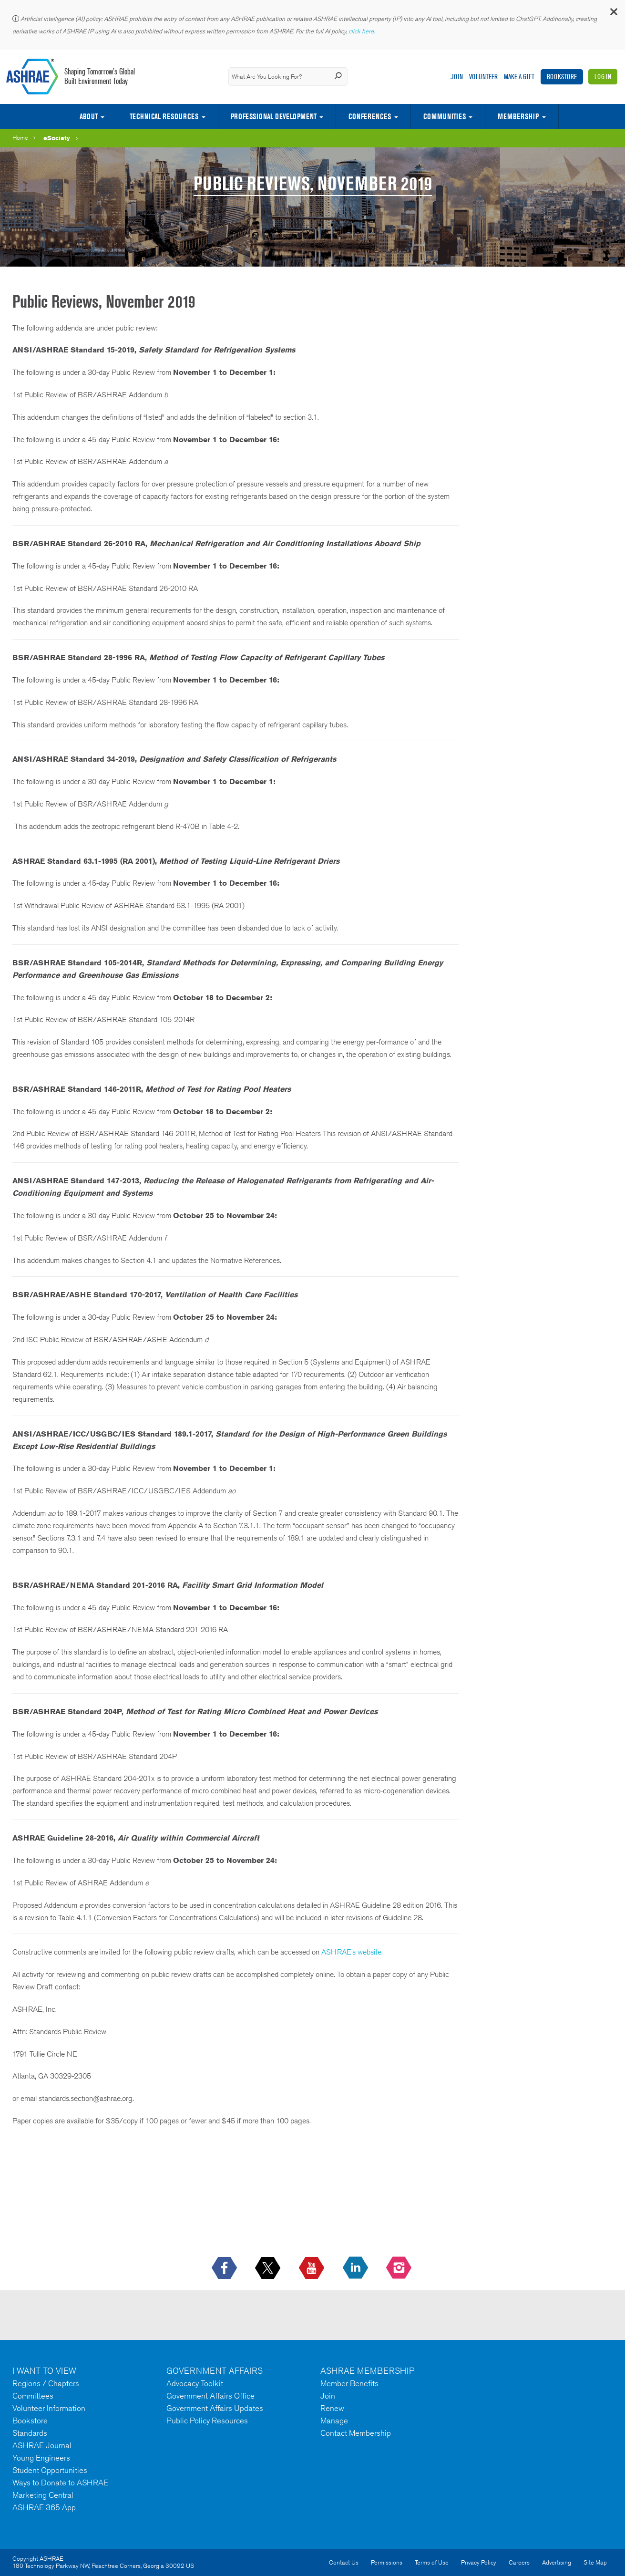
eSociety (56, 138)
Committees (32, 2395)
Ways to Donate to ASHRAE (60, 2482)
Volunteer (483, 76)
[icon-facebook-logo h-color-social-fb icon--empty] (225, 2268)
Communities (444, 116)
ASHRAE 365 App (44, 2507)
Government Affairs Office (210, 2395)
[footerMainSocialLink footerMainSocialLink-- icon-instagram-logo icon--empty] (399, 2268)
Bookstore (562, 76)
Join (457, 76)
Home (20, 138)
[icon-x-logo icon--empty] (268, 2268)
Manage (334, 2420)
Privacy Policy (478, 2562)
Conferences (369, 116)
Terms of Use (432, 2562)
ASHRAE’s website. (352, 1951)
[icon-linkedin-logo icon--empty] (356, 2268)
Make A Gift (519, 76)
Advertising (556, 2562)
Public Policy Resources (207, 2420)
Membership (518, 116)
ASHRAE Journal (42, 2445)
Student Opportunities (49, 2470)
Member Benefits (349, 2383)
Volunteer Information (48, 2408)
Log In (602, 76)
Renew (332, 2408)
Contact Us (344, 2562)
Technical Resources (164, 116)
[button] (613, 14)
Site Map (595, 2562)
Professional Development (274, 116)
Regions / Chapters (45, 2383)
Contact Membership (355, 2433)
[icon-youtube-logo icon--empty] (312, 2268)
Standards (29, 2433)
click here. (362, 31)
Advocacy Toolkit (194, 2383)
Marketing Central (42, 2495)
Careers (519, 2562)
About (89, 116)
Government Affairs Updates (214, 2408)
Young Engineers (41, 2457)
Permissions (386, 2562)
